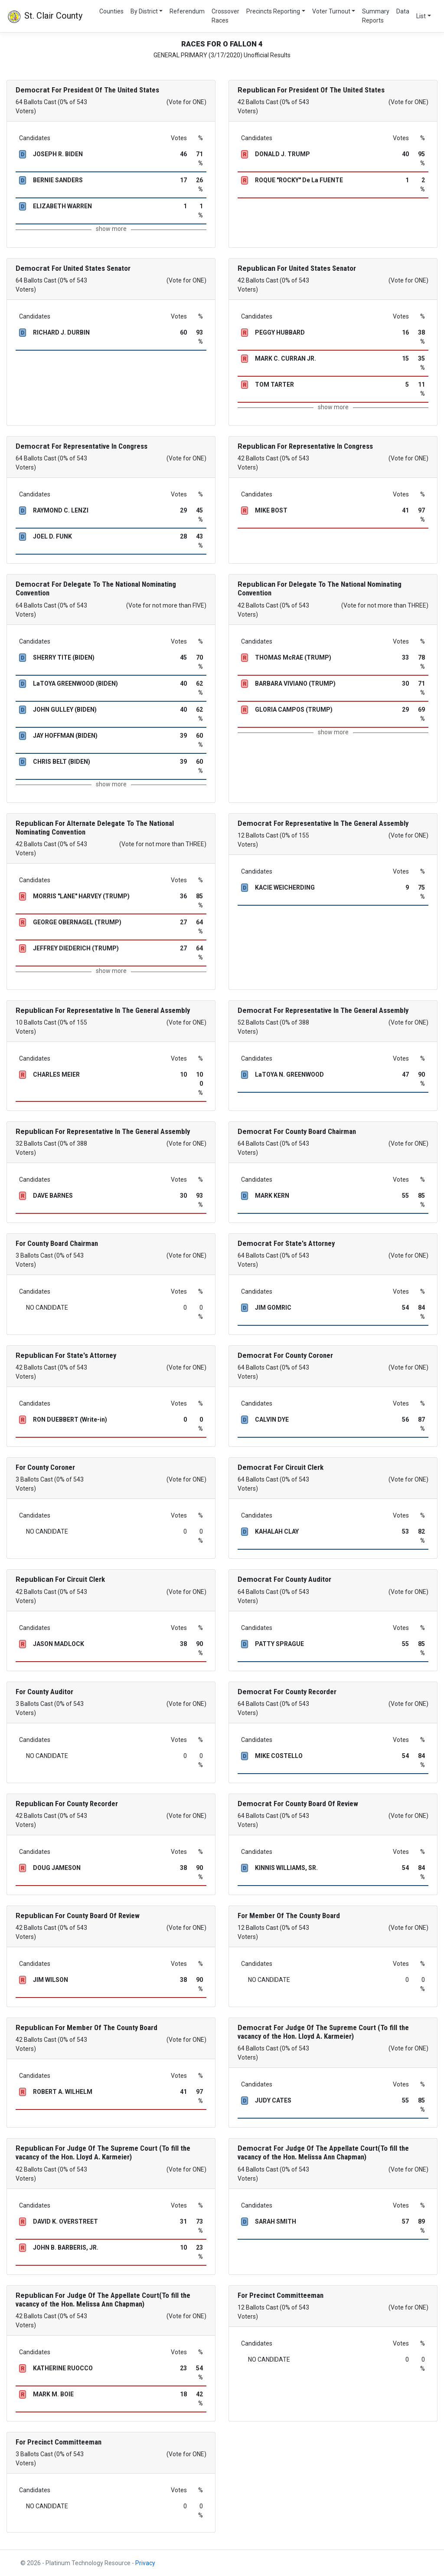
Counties (111, 11)
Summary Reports (375, 16)
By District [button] (144, 11)
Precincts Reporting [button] (273, 11)
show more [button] (111, 228)
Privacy (145, 2563)
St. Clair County (44, 16)
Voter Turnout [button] (331, 11)
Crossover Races (225, 16)
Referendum (187, 11)
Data (402, 11)
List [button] (421, 16)
